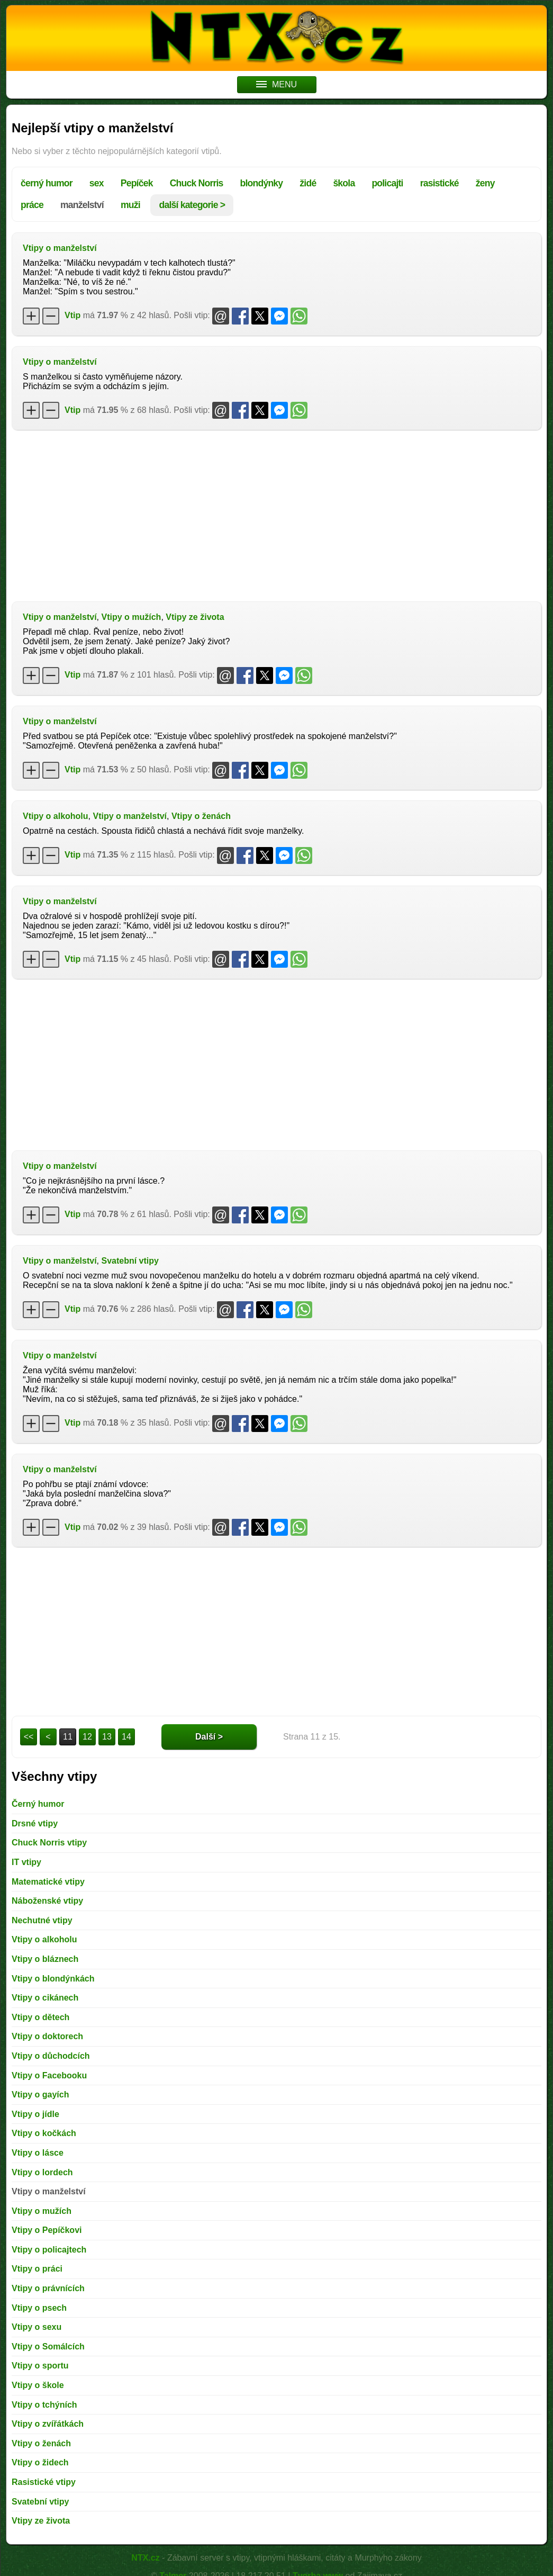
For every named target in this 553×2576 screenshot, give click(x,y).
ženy (485, 183)
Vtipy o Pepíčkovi (46, 2230)
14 (126, 1736)
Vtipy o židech (40, 2462)
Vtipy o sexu (36, 2326)
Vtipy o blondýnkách (53, 1978)
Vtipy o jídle (35, 2114)
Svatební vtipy (129, 1260)
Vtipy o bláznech (45, 1958)
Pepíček (137, 183)
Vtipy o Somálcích (48, 2346)
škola (344, 183)
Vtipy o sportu (40, 2365)
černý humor (46, 183)
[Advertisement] (276, 514)
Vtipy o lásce (38, 2152)
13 (107, 1736)
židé (308, 183)
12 (87, 1736)
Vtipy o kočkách (44, 2133)
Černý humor (38, 1803)
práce (32, 205)
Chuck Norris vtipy (49, 1842)
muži (130, 205)
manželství (82, 205)
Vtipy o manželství (60, 248)
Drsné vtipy (35, 1823)
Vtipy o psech (39, 2307)
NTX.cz (145, 2557)
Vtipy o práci (37, 2268)
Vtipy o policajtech (49, 2249)
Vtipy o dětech (40, 2017)
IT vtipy (26, 1862)
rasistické (439, 183)
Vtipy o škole (38, 2385)
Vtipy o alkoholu (55, 816)
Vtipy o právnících (48, 2288)
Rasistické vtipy (44, 2482)
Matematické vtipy (48, 1881)
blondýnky (261, 183)
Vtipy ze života (195, 617)
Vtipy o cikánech (45, 1997)
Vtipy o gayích (40, 2094)
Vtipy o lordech (42, 2172)
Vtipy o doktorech (47, 2036)
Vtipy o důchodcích (51, 2055)
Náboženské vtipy (47, 1900)
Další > (209, 1736)
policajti (387, 183)
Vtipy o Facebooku (49, 2075)
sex (96, 183)
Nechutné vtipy (42, 1920)
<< (29, 1736)
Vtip (72, 315)
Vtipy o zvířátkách (48, 2423)
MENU (276, 84)
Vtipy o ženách (201, 816)
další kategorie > (192, 205)
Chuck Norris (196, 183)
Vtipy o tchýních (44, 2404)
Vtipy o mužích (131, 617)
